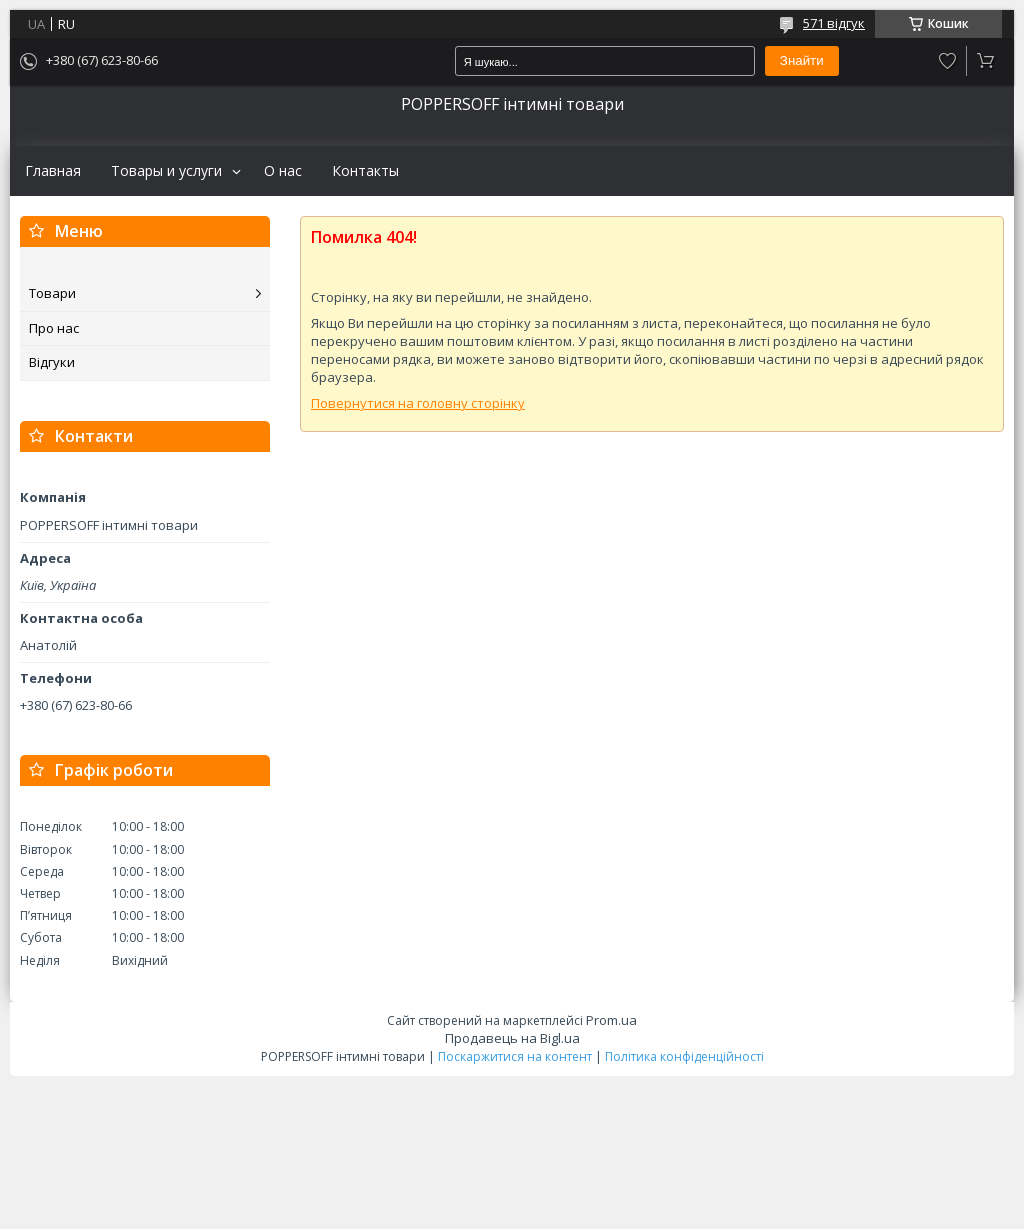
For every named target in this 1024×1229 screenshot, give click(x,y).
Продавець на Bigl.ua (512, 1038)
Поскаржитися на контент (515, 1056)
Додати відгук (948, 61)
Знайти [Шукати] (802, 60)
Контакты (365, 171)
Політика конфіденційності (684, 1056)
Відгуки (52, 362)
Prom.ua (611, 1020)
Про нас (54, 328)
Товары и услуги (166, 171)
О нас (283, 171)
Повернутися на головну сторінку (418, 403)
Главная (53, 171)
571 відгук (834, 23)
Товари (52, 293)
